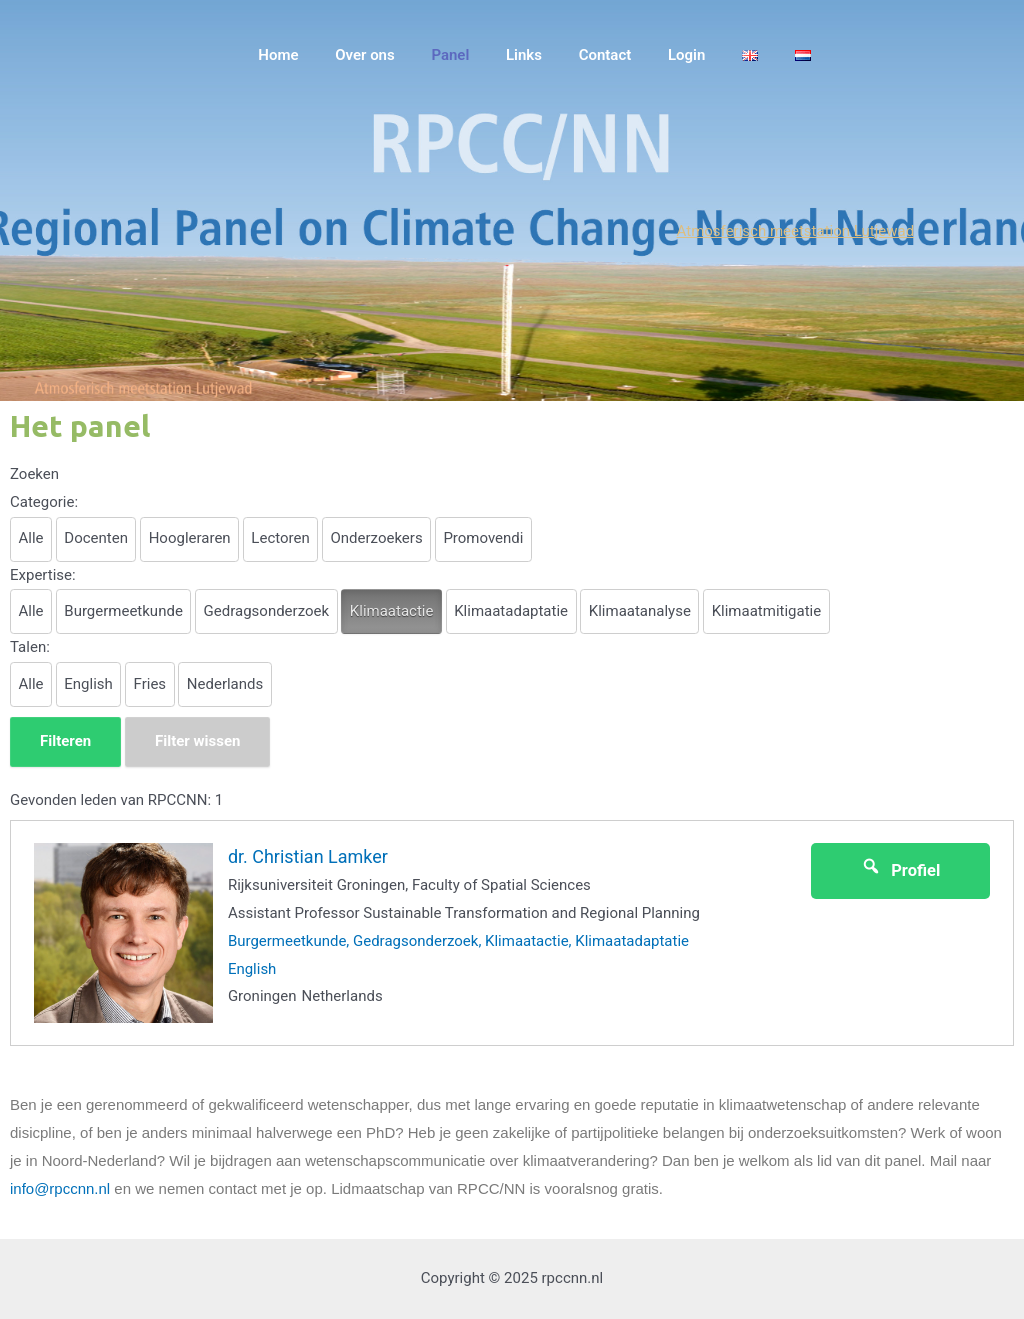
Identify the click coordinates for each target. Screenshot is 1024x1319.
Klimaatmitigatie (767, 611)
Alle (31, 538)
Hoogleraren (190, 538)
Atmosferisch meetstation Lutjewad (796, 231)
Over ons (408, 55)
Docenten (96, 538)
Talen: (30, 647)
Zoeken (34, 474)
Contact (628, 55)
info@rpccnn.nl (60, 1188)
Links (554, 55)
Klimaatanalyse (640, 611)
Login (703, 55)
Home (328, 55)
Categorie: (44, 502)
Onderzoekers (376, 538)
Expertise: (43, 575)
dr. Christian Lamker (308, 856)
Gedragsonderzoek (267, 611)
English (88, 684)
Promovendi (483, 538)
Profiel (900, 868)
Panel (487, 55)
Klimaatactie (392, 611)
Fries (150, 684)
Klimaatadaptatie (511, 611)
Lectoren (280, 538)
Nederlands (225, 684)
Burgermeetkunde (123, 611)
